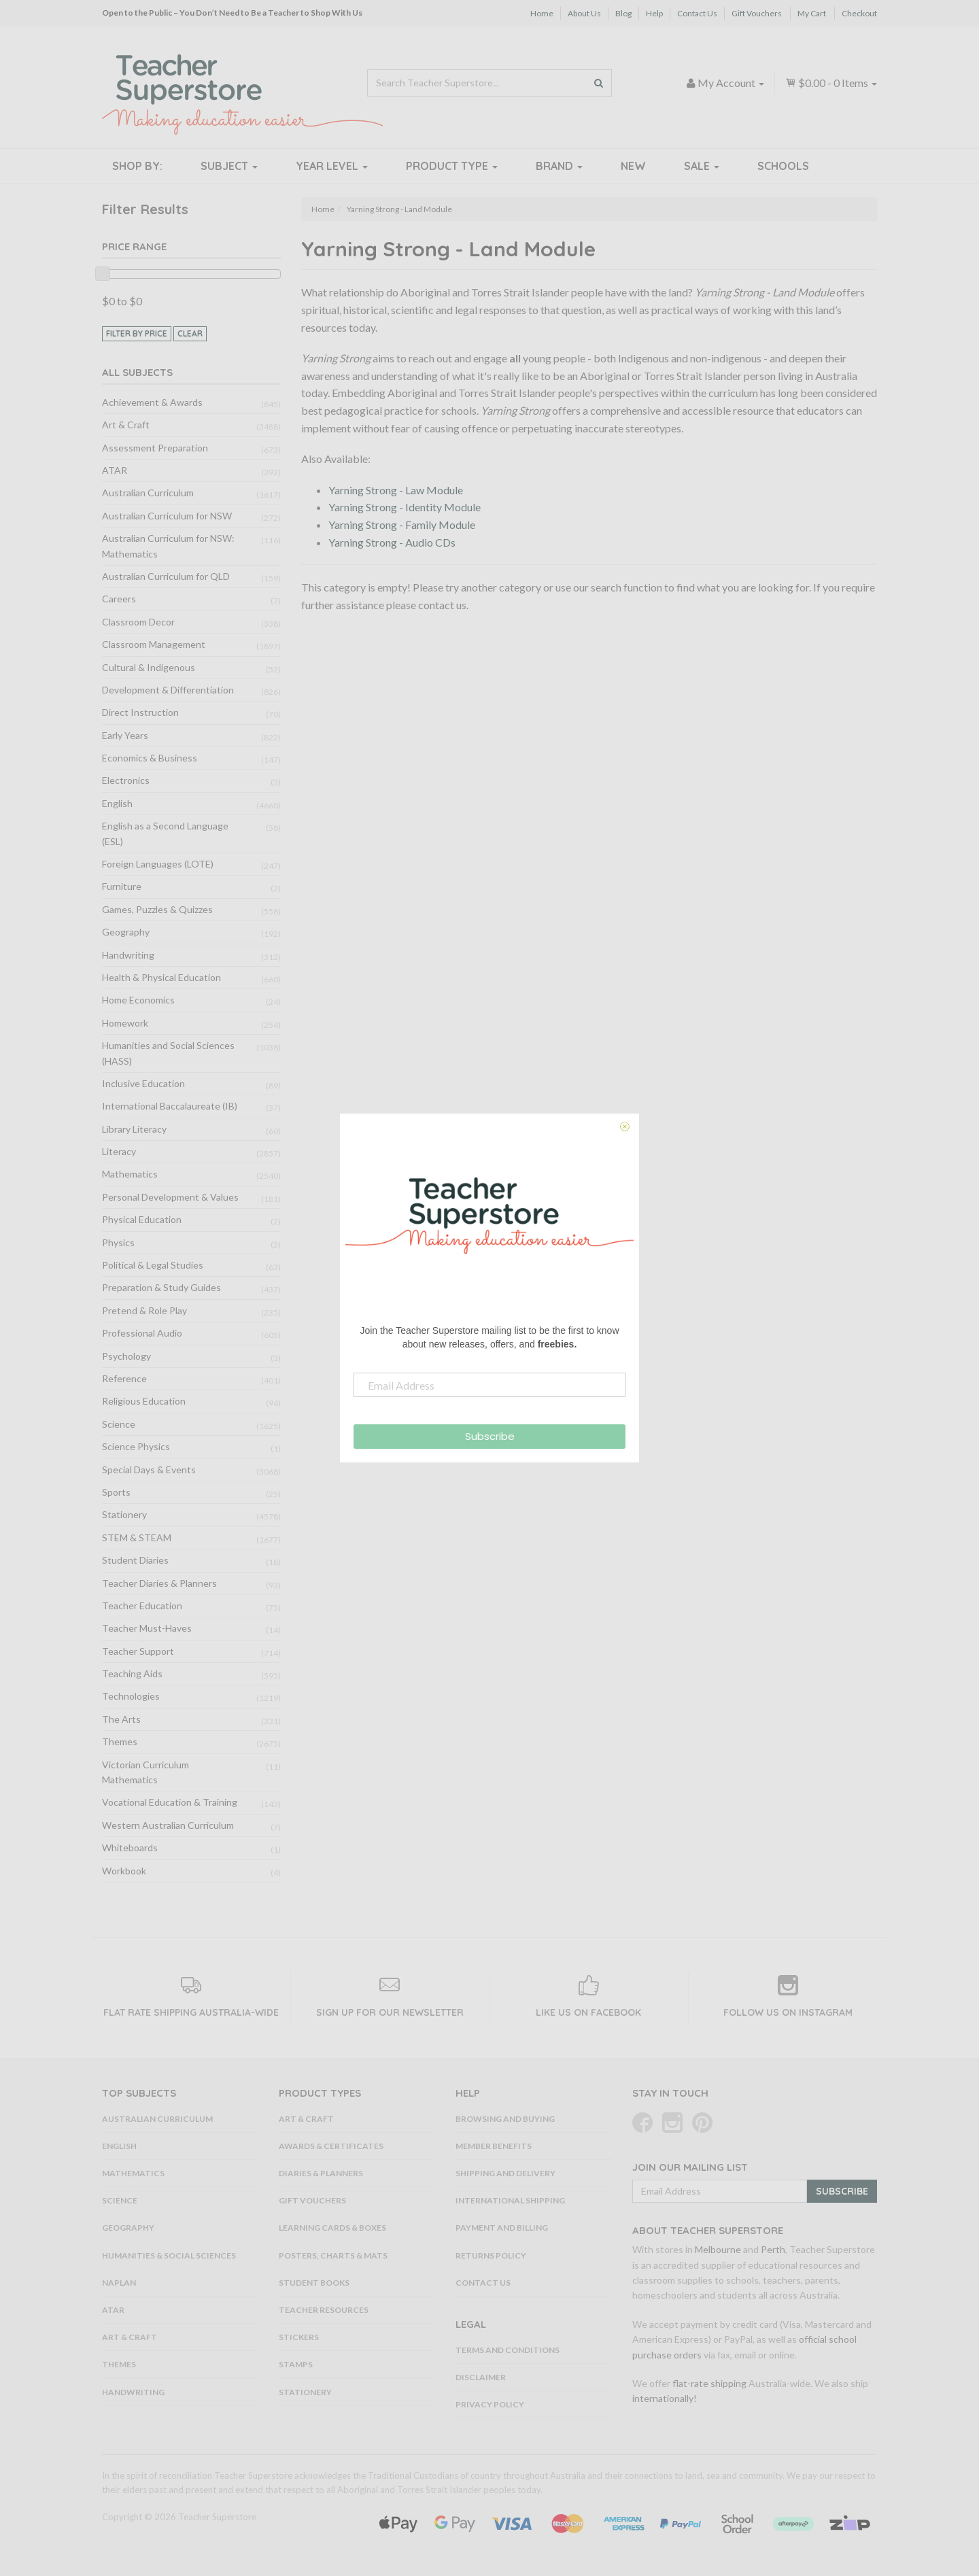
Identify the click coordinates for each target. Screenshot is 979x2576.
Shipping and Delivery (505, 2173)
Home (541, 13)
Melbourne (718, 2249)
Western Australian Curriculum (168, 1825)
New (633, 166)
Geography (126, 932)
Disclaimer (481, 2377)
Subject (229, 166)
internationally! (664, 2398)
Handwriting (128, 955)
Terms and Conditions (508, 2350)
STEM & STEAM (136, 1537)
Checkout (859, 13)
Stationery (124, 1514)
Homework (125, 1023)
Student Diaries (135, 1560)
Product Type (452, 166)
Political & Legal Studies (152, 1265)
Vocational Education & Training (169, 1802)
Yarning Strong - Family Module (401, 524)
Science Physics (136, 1446)
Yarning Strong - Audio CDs (392, 542)
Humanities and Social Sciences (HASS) (168, 1053)
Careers (119, 598)
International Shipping (510, 2200)
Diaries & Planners (321, 2173)
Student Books (314, 2283)
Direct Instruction (140, 712)
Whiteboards (130, 1847)
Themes (119, 1741)
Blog (623, 13)
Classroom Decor (138, 622)
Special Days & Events (149, 1469)
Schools (783, 166)
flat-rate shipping (709, 2383)
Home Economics (138, 1000)
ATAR (114, 470)
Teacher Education (142, 1605)
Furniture (121, 886)
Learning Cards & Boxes (332, 2227)
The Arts (121, 1719)
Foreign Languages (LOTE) (157, 864)
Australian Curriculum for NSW (167, 515)
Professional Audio (142, 1333)
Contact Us (697, 13)
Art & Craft (126, 424)
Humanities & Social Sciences (169, 2255)
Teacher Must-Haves (147, 1628)
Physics (118, 1242)
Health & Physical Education (161, 977)
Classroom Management (153, 644)
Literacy (119, 1151)
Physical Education (142, 1219)
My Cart (811, 13)
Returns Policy (491, 2255)
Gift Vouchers (757, 13)
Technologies (131, 1696)
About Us (584, 13)
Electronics (126, 780)
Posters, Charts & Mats (333, 2255)
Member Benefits (494, 2146)
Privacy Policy (490, 2404)
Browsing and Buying (505, 2119)
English (117, 803)
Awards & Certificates (331, 2146)
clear (190, 333)
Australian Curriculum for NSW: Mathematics (168, 545)
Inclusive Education (143, 1083)
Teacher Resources (323, 2310)
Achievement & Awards (152, 402)
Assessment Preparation (155, 447)
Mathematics (130, 1174)
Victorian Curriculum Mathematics (145, 1772)
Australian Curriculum (148, 492)
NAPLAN (119, 2283)
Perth (773, 2249)
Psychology (126, 1356)
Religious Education (144, 1401)
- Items (831, 82)
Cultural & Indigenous (148, 667)
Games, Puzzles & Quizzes (157, 909)
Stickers (299, 2337)
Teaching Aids (132, 1673)
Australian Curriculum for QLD (166, 576)
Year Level (332, 166)
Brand (559, 166)
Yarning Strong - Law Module (395, 489)
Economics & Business (149, 757)
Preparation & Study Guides (161, 1287)
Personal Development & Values (170, 1197)
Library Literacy (134, 1129)
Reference (124, 1378)
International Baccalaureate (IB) (169, 1106)
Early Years (125, 735)
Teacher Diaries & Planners (159, 1583)
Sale (701, 166)
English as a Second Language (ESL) (165, 833)
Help (654, 13)
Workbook (124, 1870)
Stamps (296, 2364)
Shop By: (137, 166)
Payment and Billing (502, 2227)
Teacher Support (138, 1651)
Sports (116, 1492)
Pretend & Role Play (144, 1310)
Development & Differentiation (168, 689)
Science (118, 1424)
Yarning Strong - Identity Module (404, 506)
